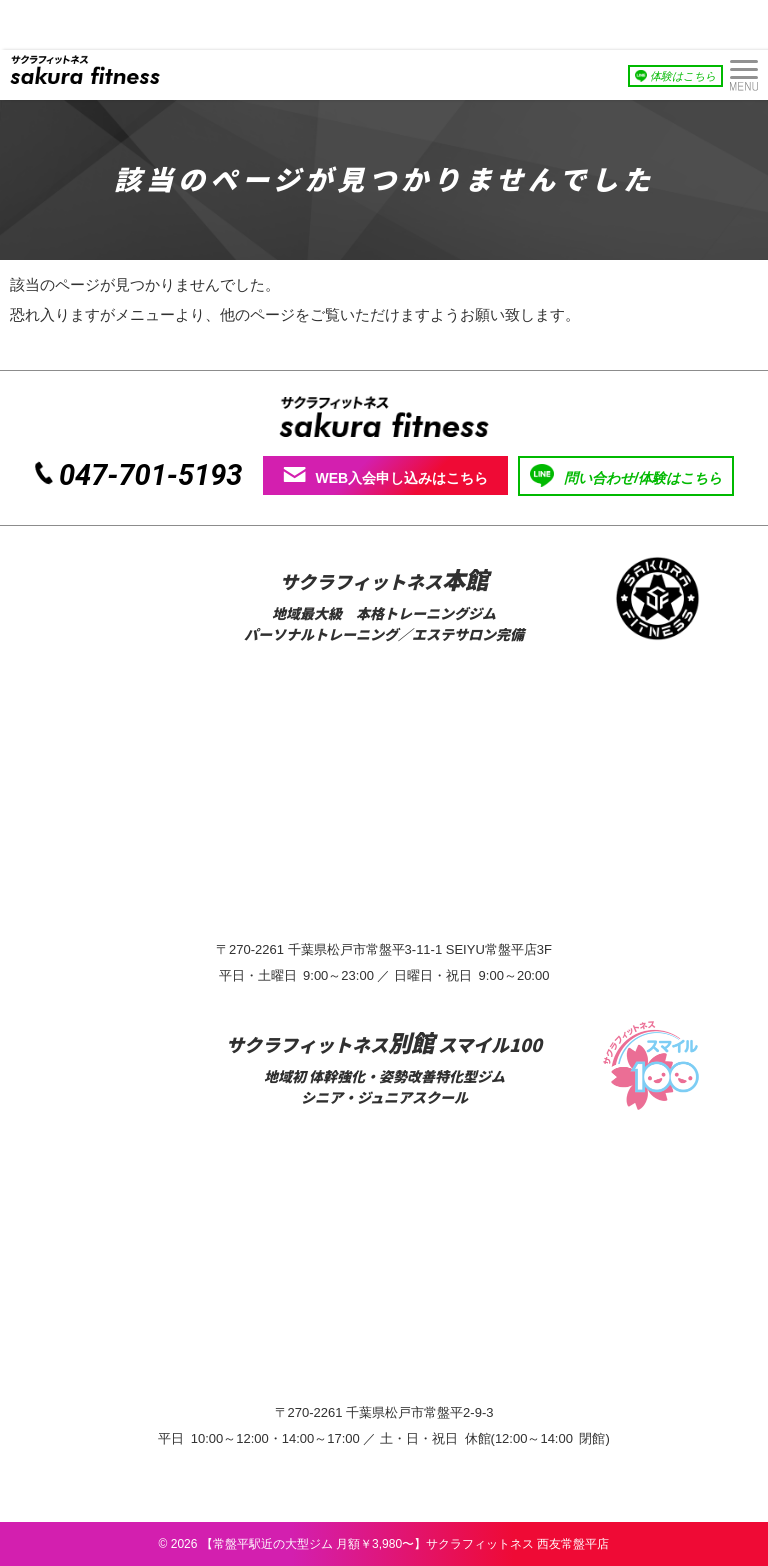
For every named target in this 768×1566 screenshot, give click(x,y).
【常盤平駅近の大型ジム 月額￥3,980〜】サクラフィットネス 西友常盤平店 (405, 1544)
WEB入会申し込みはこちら (386, 476)
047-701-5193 (151, 475)
